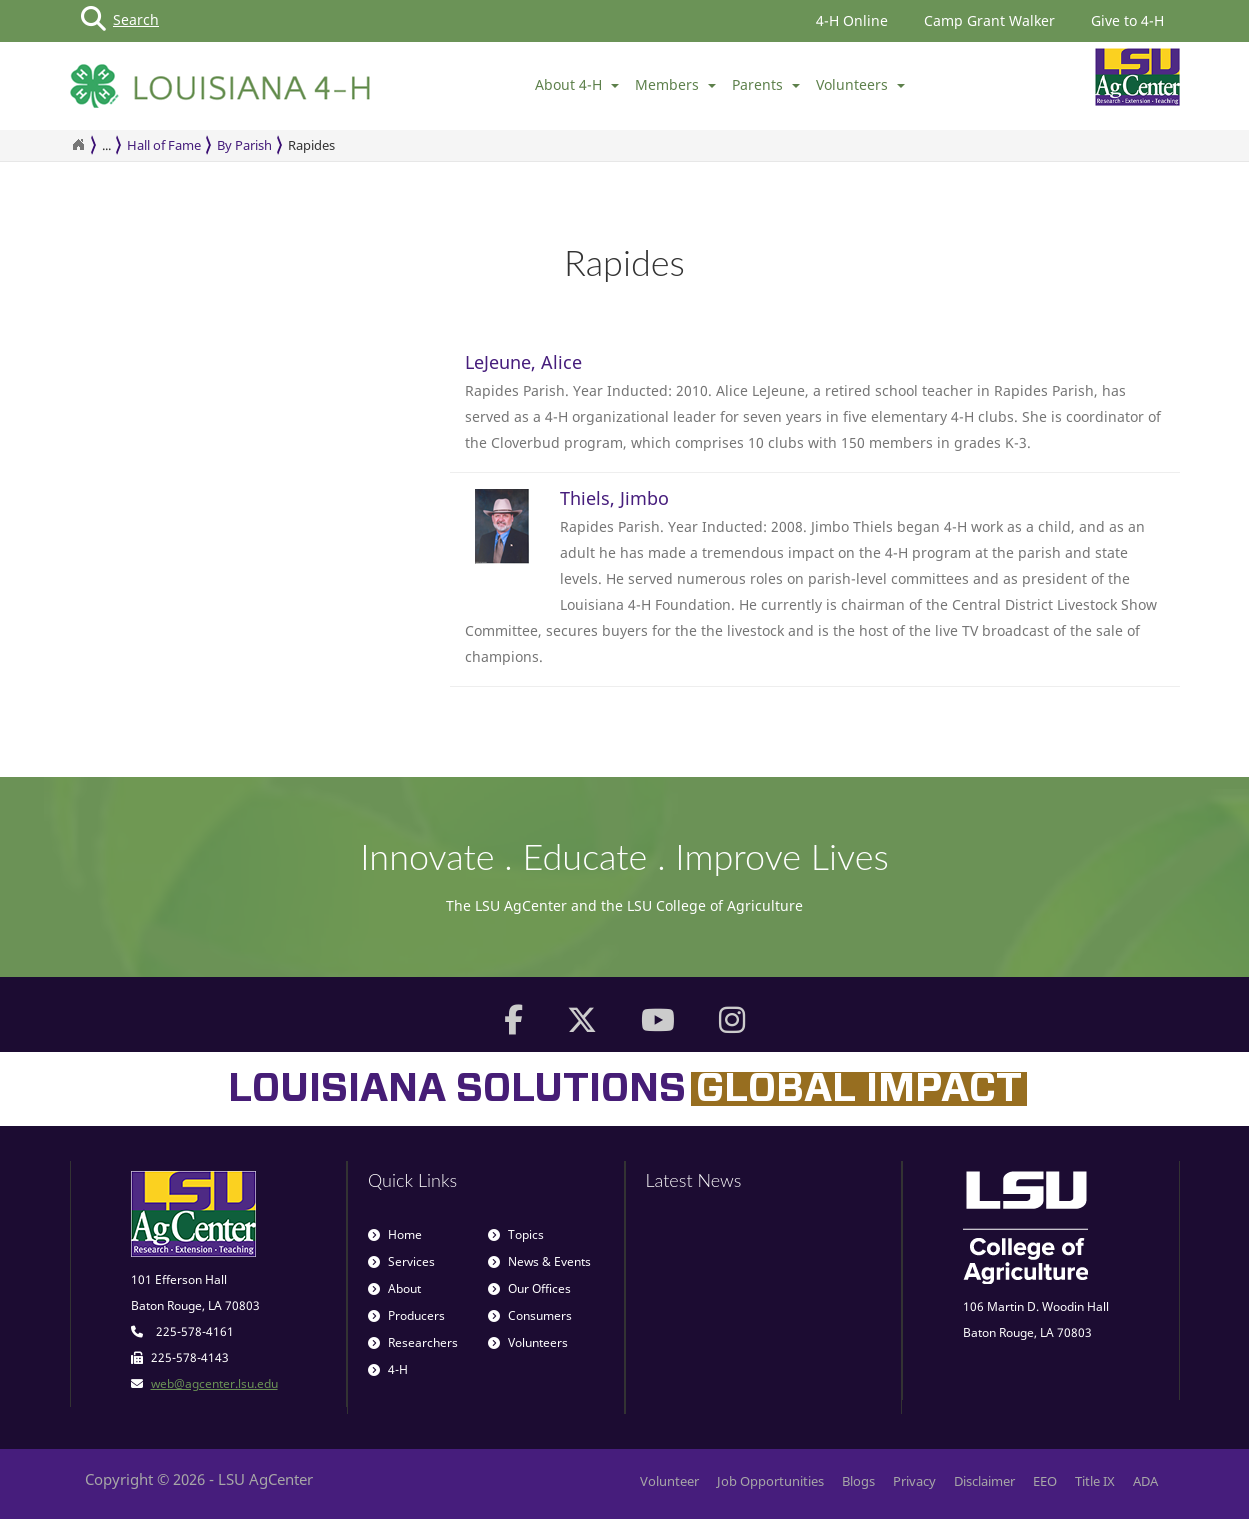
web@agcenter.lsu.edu (214, 1383)
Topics (516, 1234)
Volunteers (860, 84)
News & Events (539, 1261)
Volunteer (669, 1481)
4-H (388, 1369)
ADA (1145, 1481)
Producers (406, 1315)
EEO (1045, 1481)
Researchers (413, 1342)
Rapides (311, 145)
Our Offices (529, 1288)
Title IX (1095, 1481)
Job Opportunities (770, 1481)
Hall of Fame (164, 145)
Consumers (530, 1315)
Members (675, 84)
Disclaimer (984, 1481)
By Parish (244, 145)
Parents (766, 84)
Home (395, 1234)
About (394, 1288)
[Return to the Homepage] (78, 145)
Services (401, 1261)
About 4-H (577, 84)
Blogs (858, 1481)
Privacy (914, 1481)
